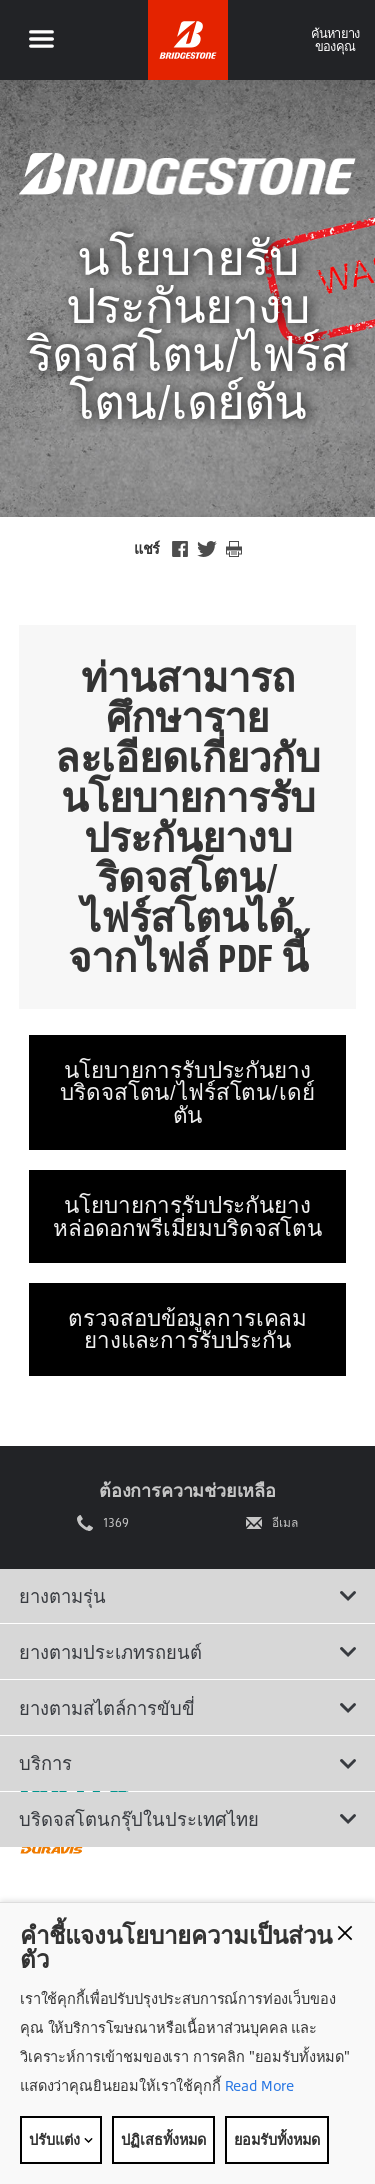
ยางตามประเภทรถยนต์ (188, 1652)
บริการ (188, 1763)
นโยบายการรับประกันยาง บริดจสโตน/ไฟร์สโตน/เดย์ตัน (187, 1092)
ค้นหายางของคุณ (335, 39)
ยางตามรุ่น (188, 1596)
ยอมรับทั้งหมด (277, 2139)
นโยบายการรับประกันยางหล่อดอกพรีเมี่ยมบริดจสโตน (187, 1215)
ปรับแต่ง (61, 2139)
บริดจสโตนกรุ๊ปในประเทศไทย (188, 1819)
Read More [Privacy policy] (258, 2085)
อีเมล (285, 1523)
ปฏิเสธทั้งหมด (163, 2139)
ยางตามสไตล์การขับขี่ (188, 1708)
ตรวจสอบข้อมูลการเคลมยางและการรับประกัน (187, 1328)
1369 (116, 1523)
